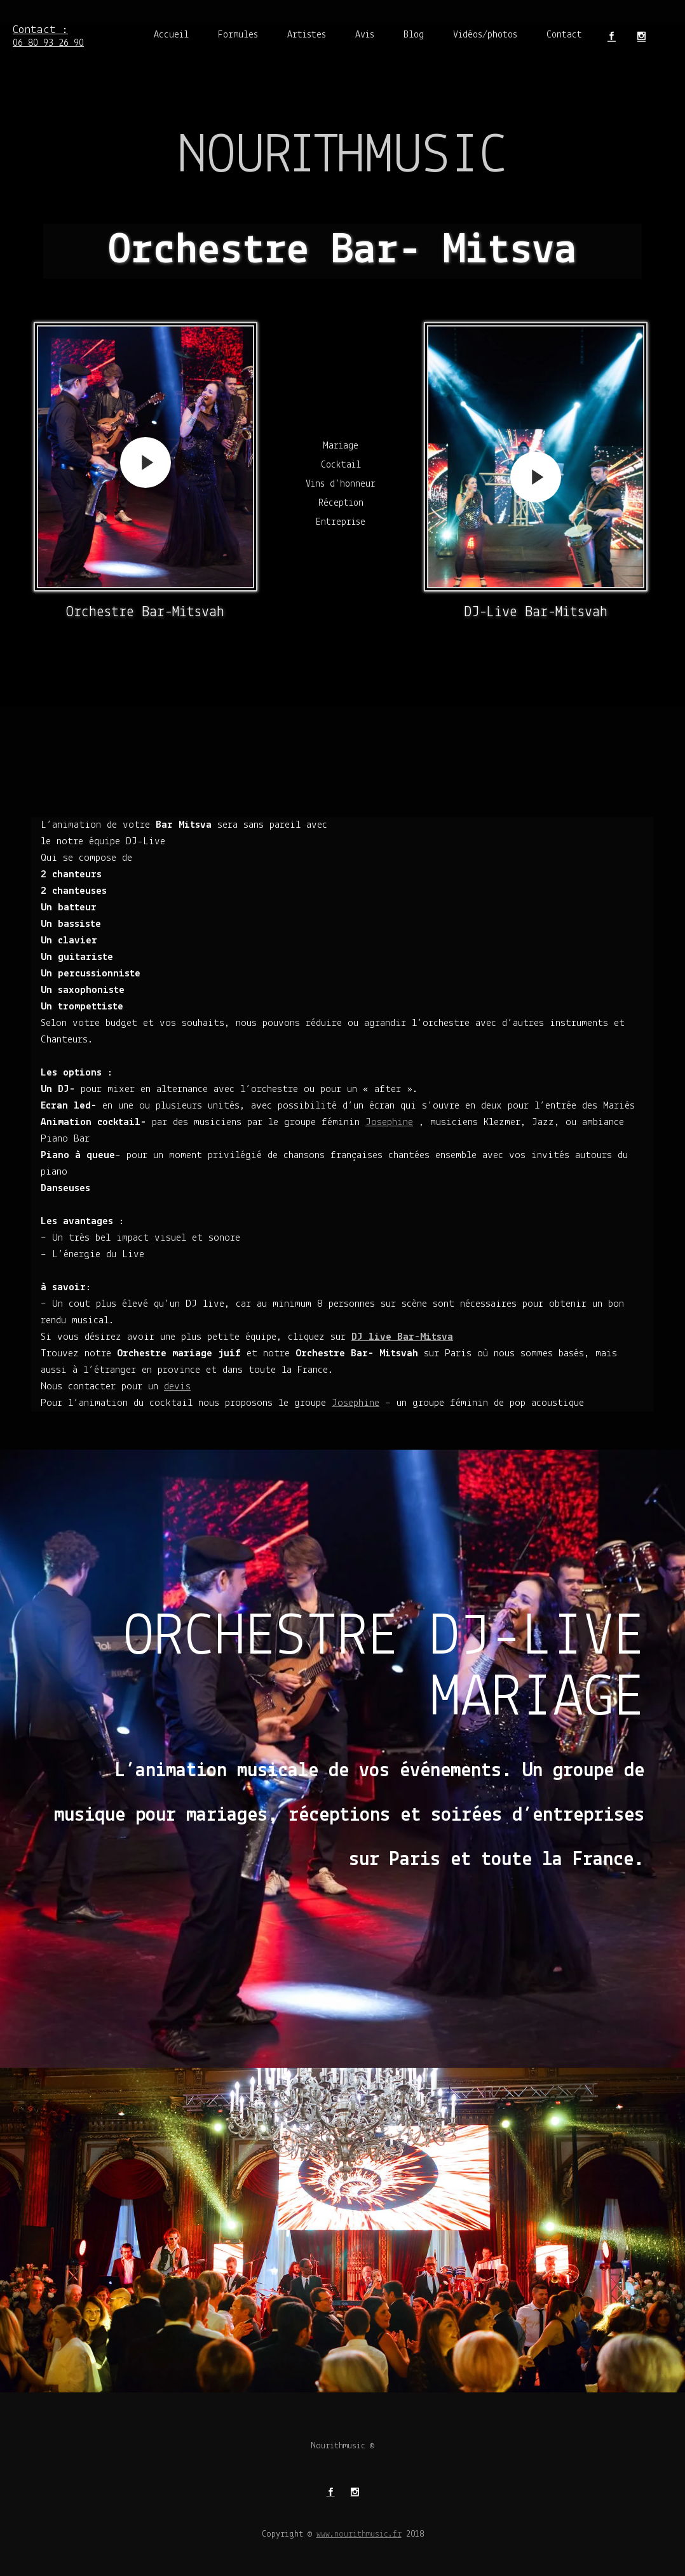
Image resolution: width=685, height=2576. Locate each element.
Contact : (48, 22)
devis (177, 1386)
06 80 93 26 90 (48, 35)
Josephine (389, 1122)
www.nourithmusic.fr (359, 2534)
